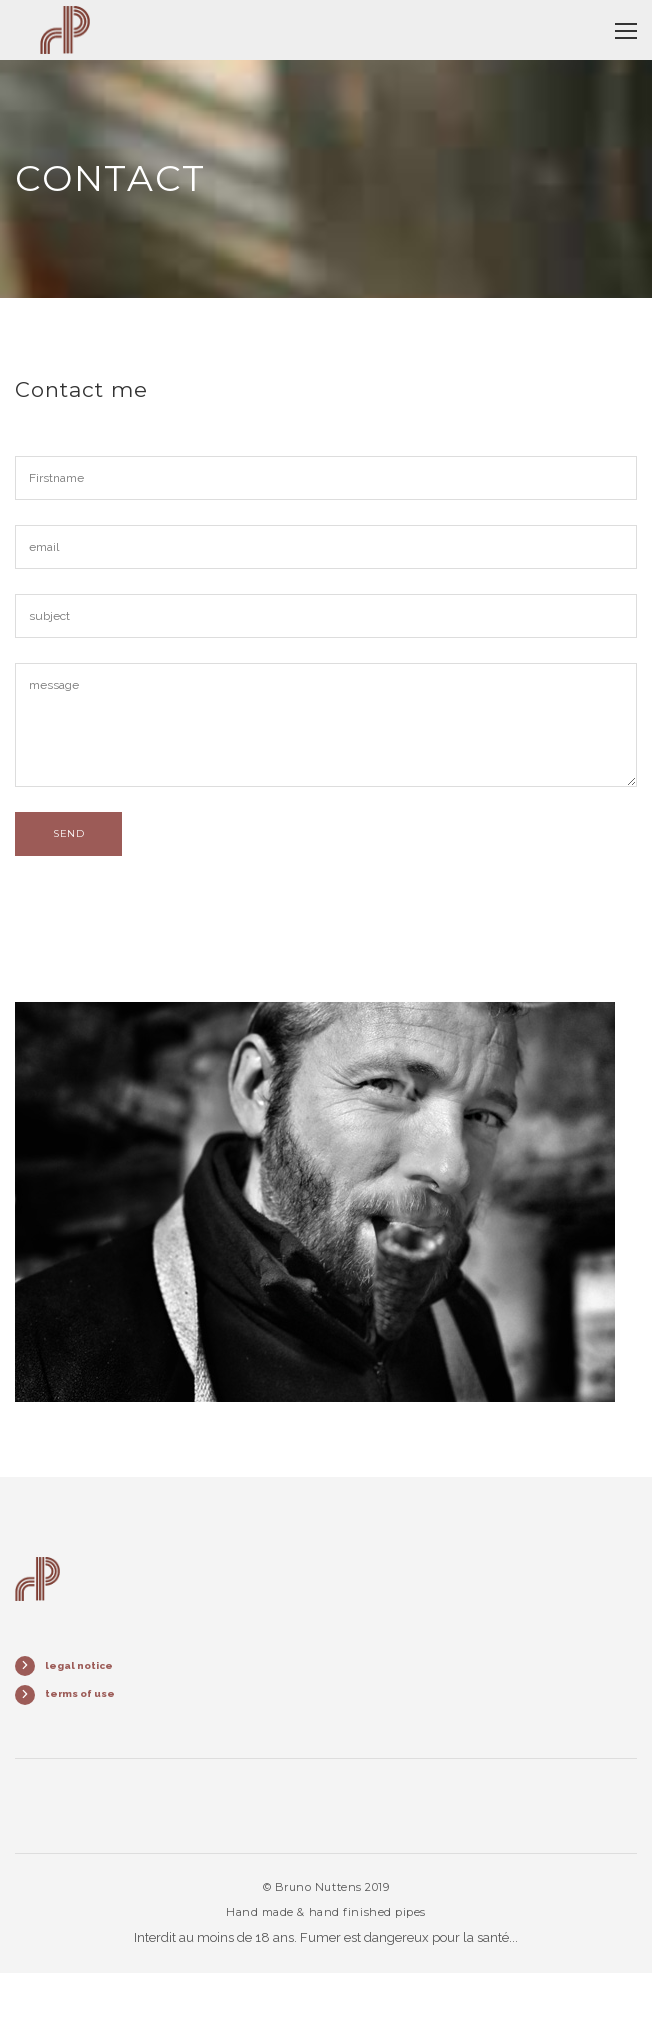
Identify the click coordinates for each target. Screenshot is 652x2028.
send (68, 833)
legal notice (79, 1665)
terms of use (80, 1693)
